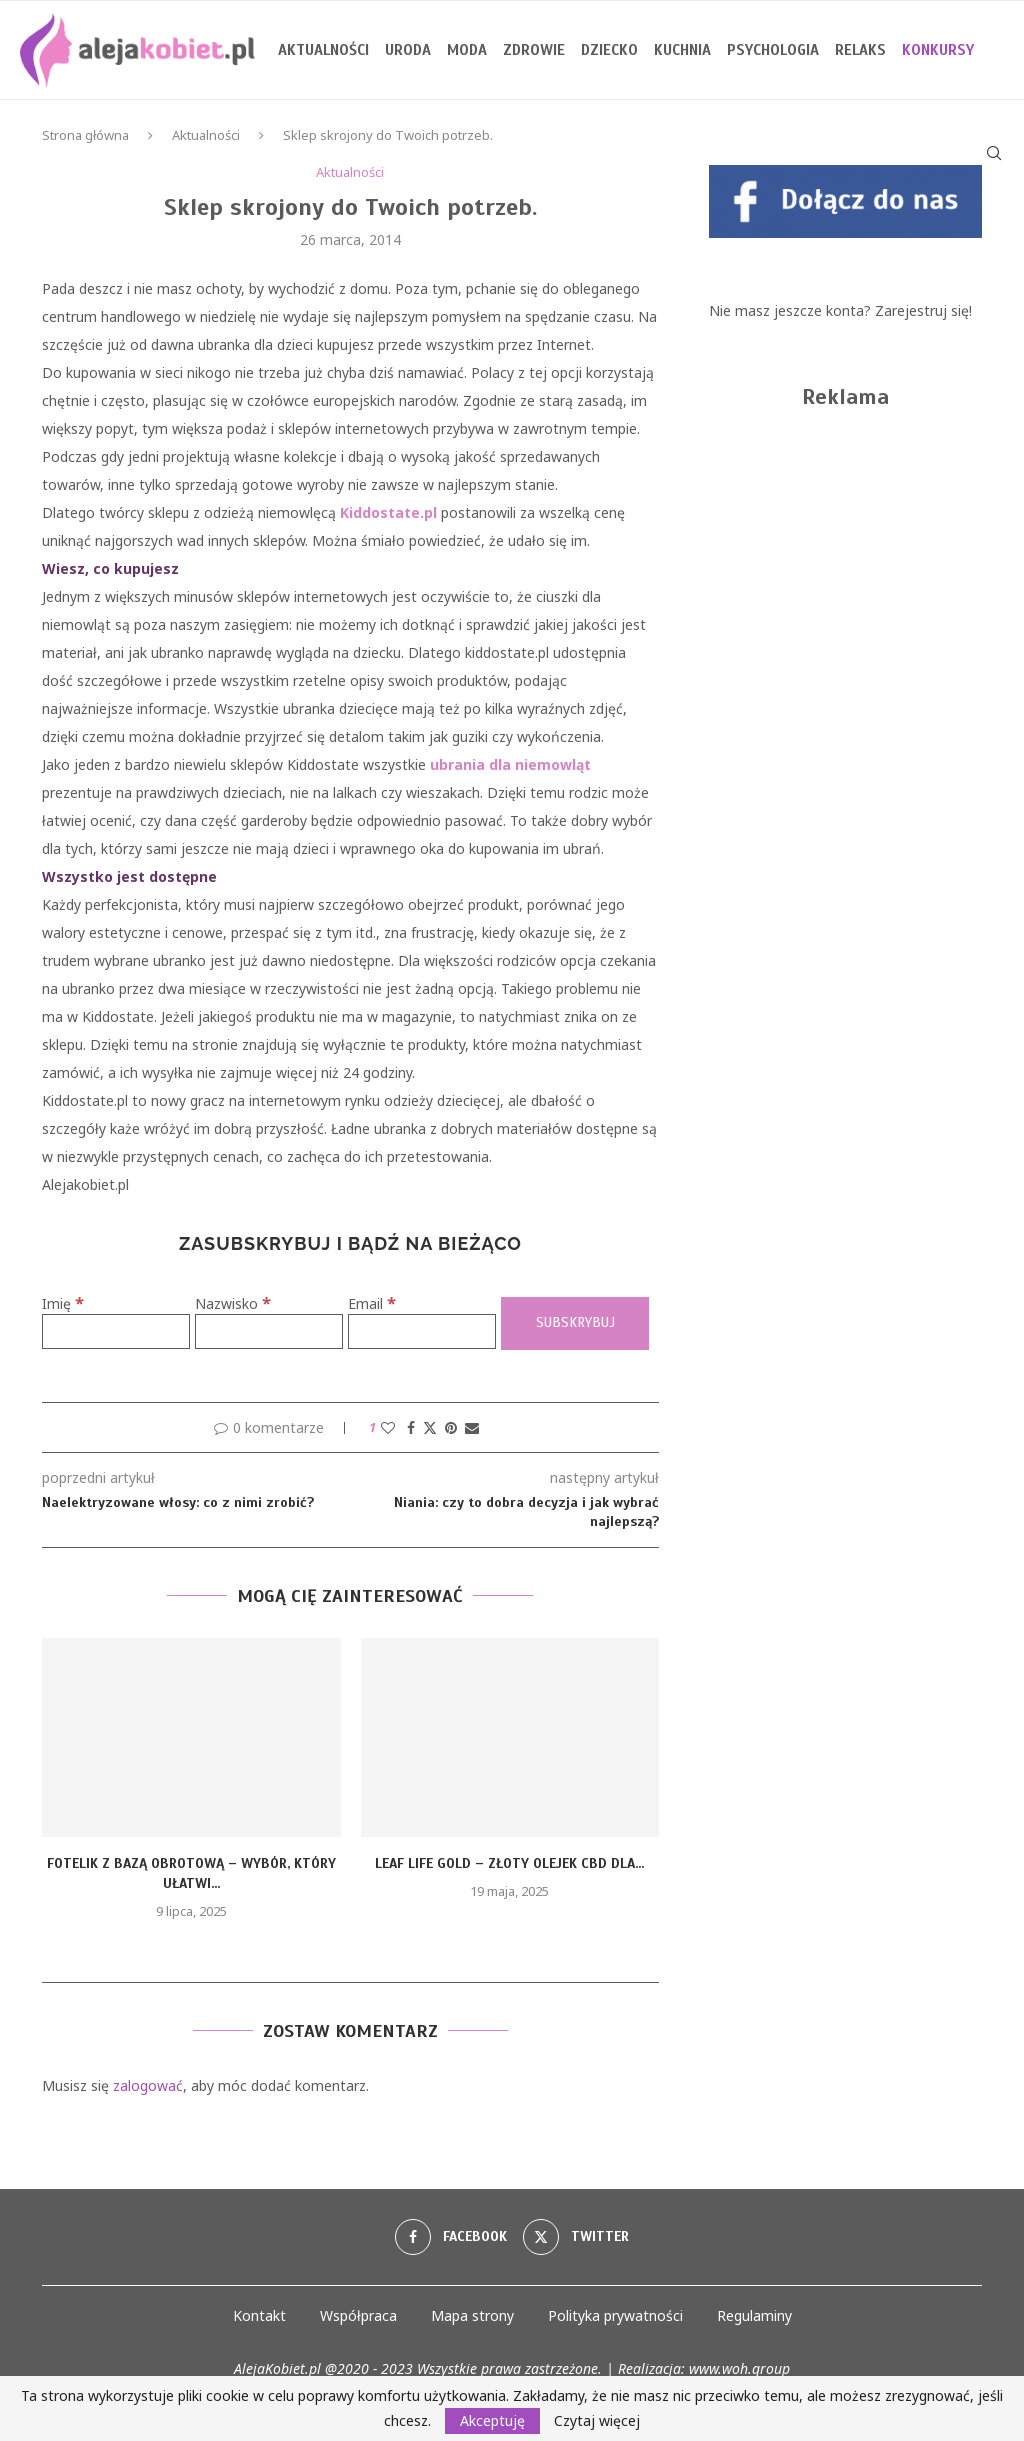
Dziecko (609, 50)
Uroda (408, 50)
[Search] (994, 153)
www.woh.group (739, 2368)
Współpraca (358, 2315)
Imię (63, 1303)
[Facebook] (451, 2237)
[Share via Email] (472, 1427)
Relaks (860, 50)
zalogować (148, 2085)
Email (372, 1303)
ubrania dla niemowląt (510, 764)
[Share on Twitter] (430, 1427)
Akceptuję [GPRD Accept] (492, 2420)
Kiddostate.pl (388, 512)
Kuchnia (682, 50)
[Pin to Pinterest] (451, 1427)
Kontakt (259, 2315)
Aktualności (323, 50)
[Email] (422, 1331)
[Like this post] (388, 1427)
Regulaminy (754, 2315)
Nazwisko (233, 1303)
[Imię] (116, 1331)
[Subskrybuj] (575, 1323)
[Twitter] (576, 2237)
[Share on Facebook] (411, 1427)
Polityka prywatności (615, 2315)
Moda (467, 50)
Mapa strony (472, 2315)
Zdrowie (534, 50)
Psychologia (773, 50)
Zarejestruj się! (923, 310)
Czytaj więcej (597, 2421)
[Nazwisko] (269, 1331)
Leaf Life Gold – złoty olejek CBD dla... (509, 1863)
